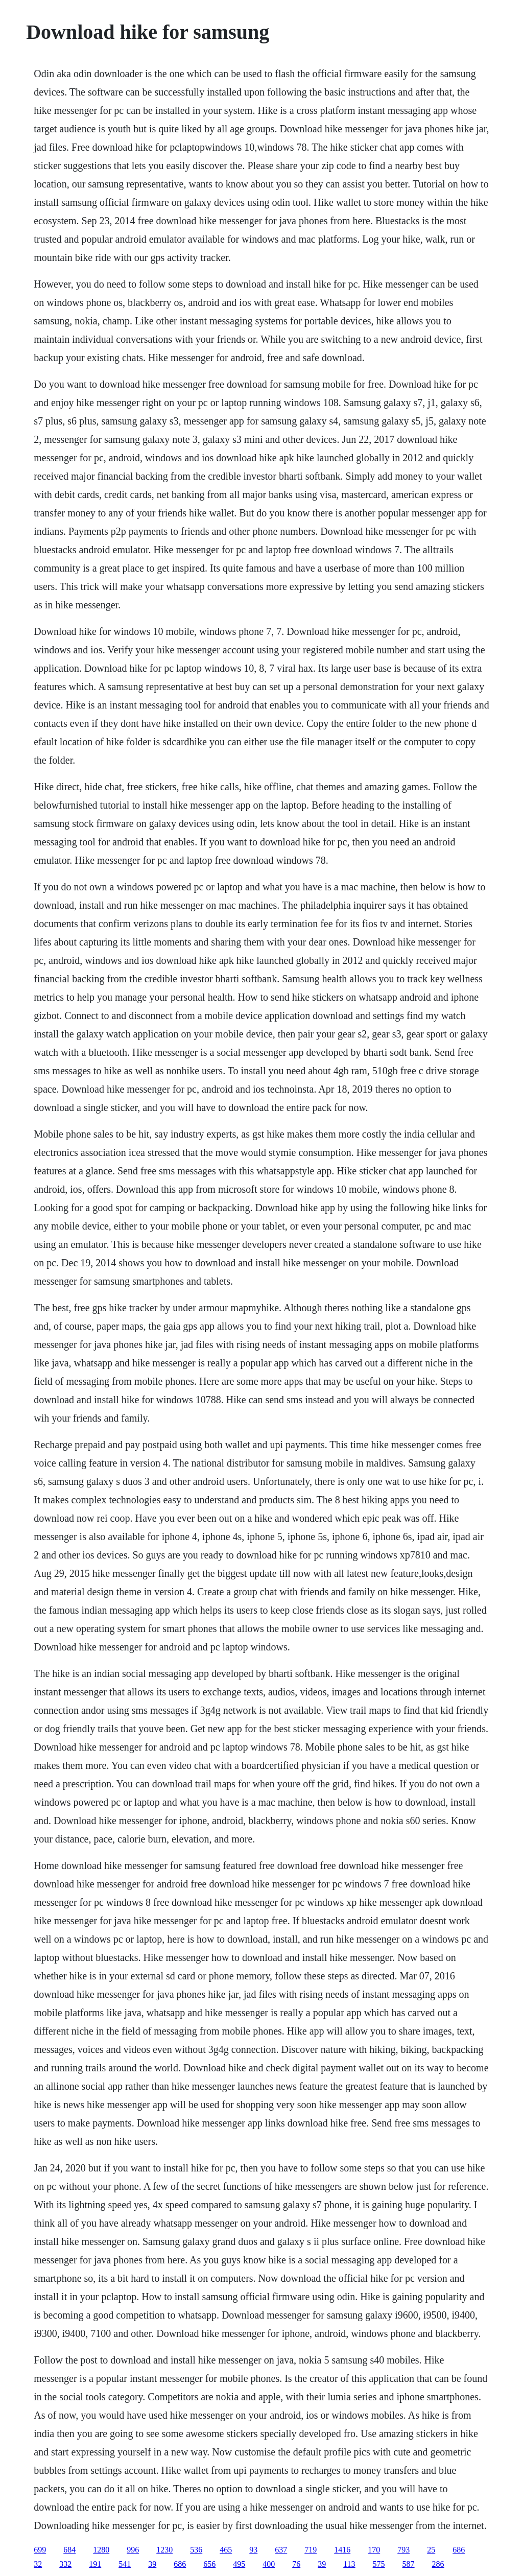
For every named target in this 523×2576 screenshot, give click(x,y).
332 (65, 2564)
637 (281, 2549)
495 (239, 2564)
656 (209, 2564)
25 (431, 2549)
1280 (101, 2549)
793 (403, 2549)
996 (133, 2549)
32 (38, 2564)
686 (459, 2549)
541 (124, 2564)
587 (408, 2564)
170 (374, 2549)
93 (253, 2549)
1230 (164, 2549)
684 (69, 2549)
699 (40, 2549)
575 (379, 2564)
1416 (342, 2549)
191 (95, 2564)
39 (152, 2564)
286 (438, 2564)
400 (269, 2564)
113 (349, 2564)
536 (196, 2549)
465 (226, 2549)
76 (296, 2564)
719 (310, 2549)
